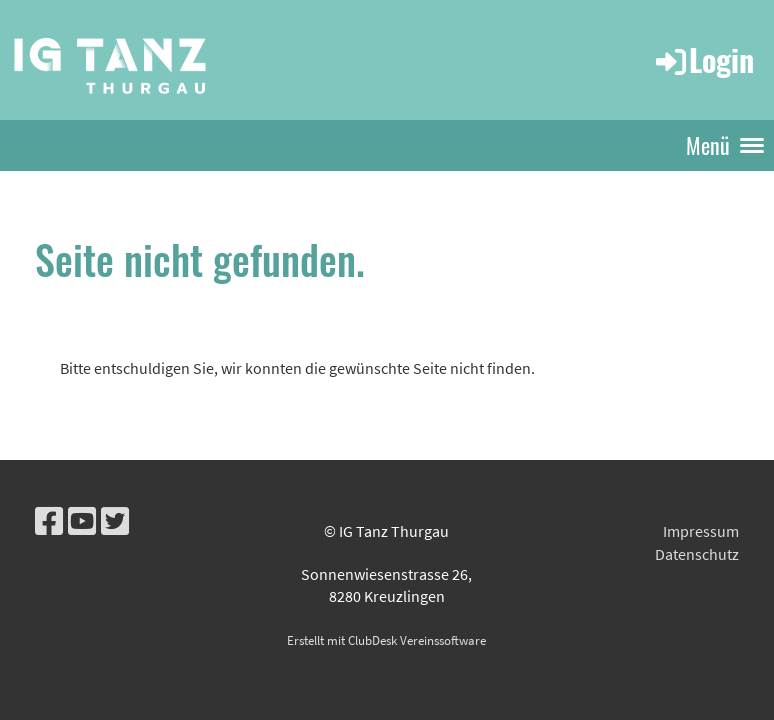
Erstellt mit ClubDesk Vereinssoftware (386, 640)
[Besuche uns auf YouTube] (82, 522)
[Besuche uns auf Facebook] (49, 522)
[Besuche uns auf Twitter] (115, 522)
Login (703, 59)
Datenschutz (697, 554)
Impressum (701, 531)
